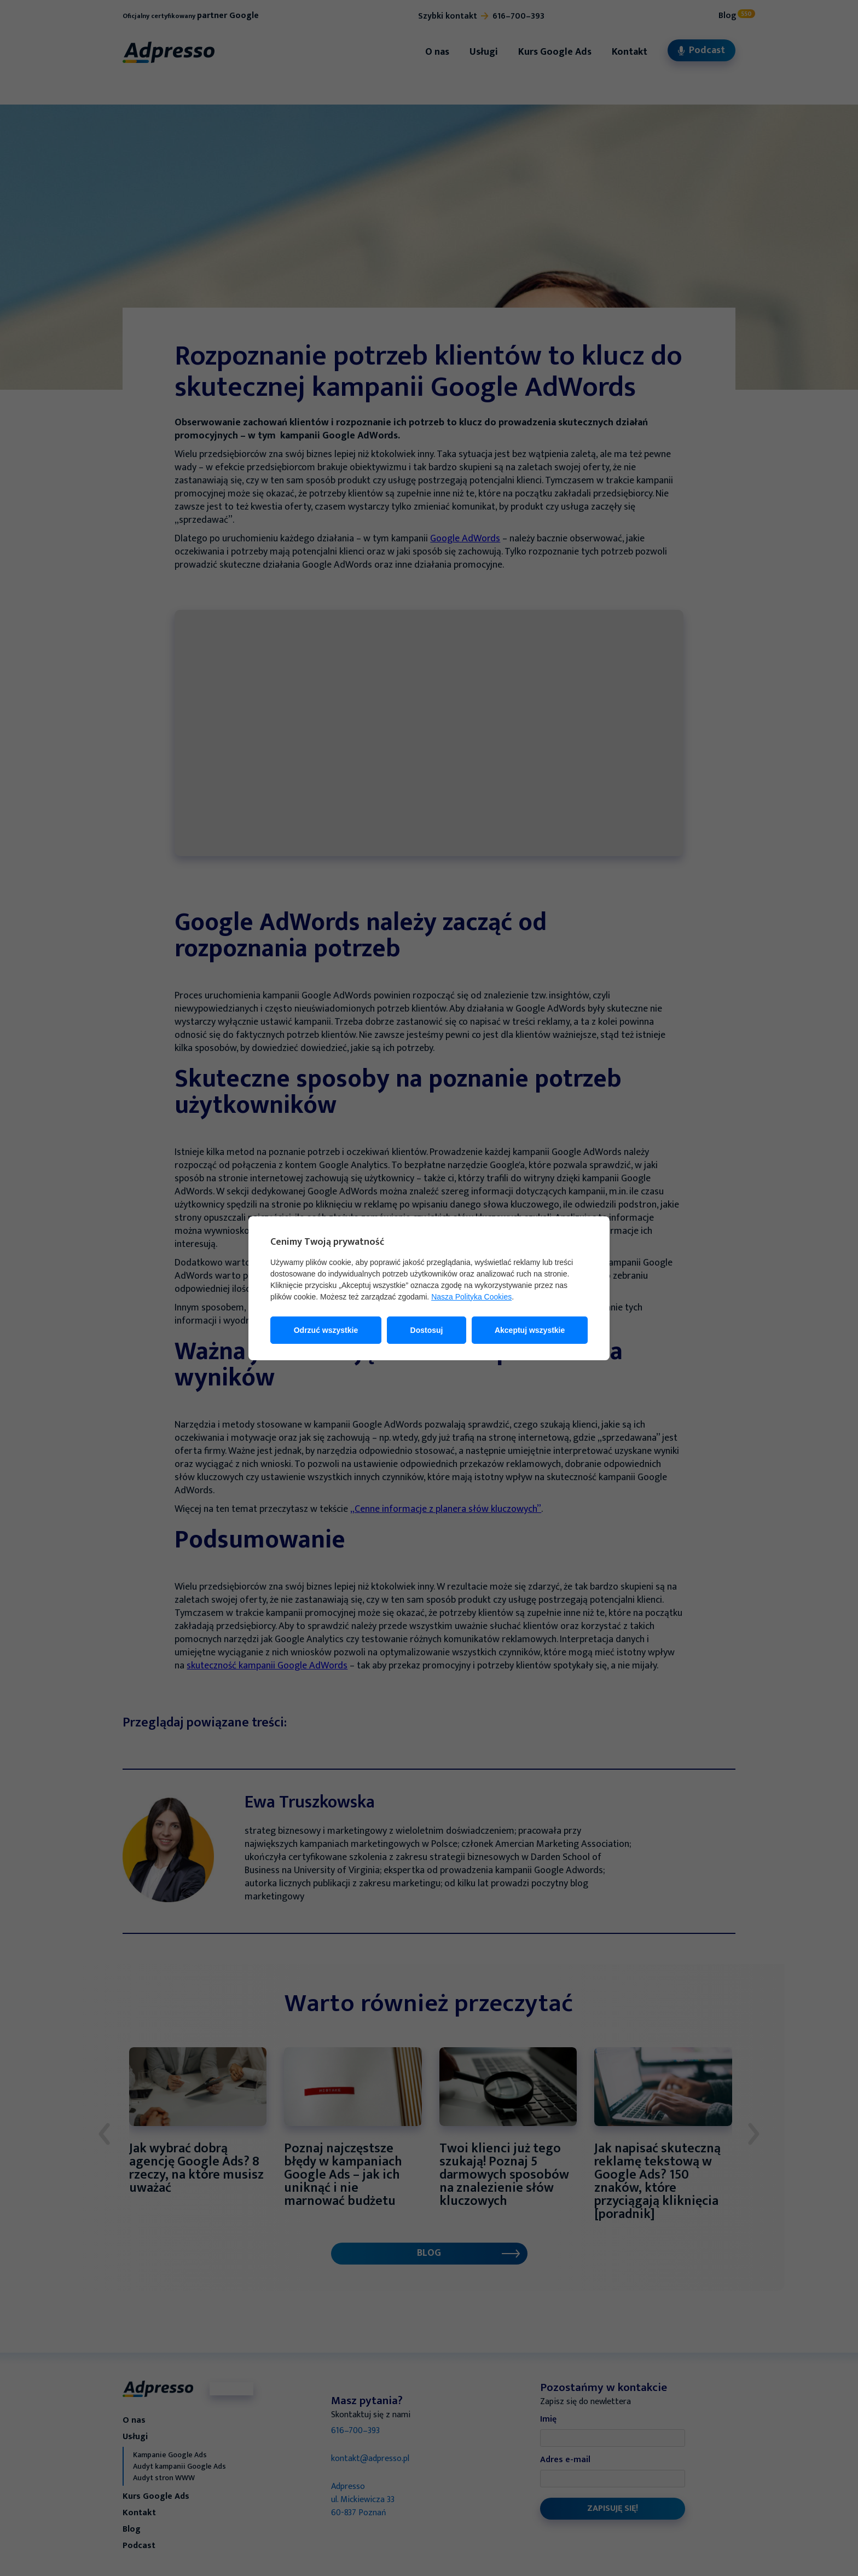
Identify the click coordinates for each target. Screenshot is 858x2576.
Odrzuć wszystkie (326, 1330)
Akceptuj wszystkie (530, 1330)
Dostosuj (426, 1330)
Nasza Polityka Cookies (471, 1296)
